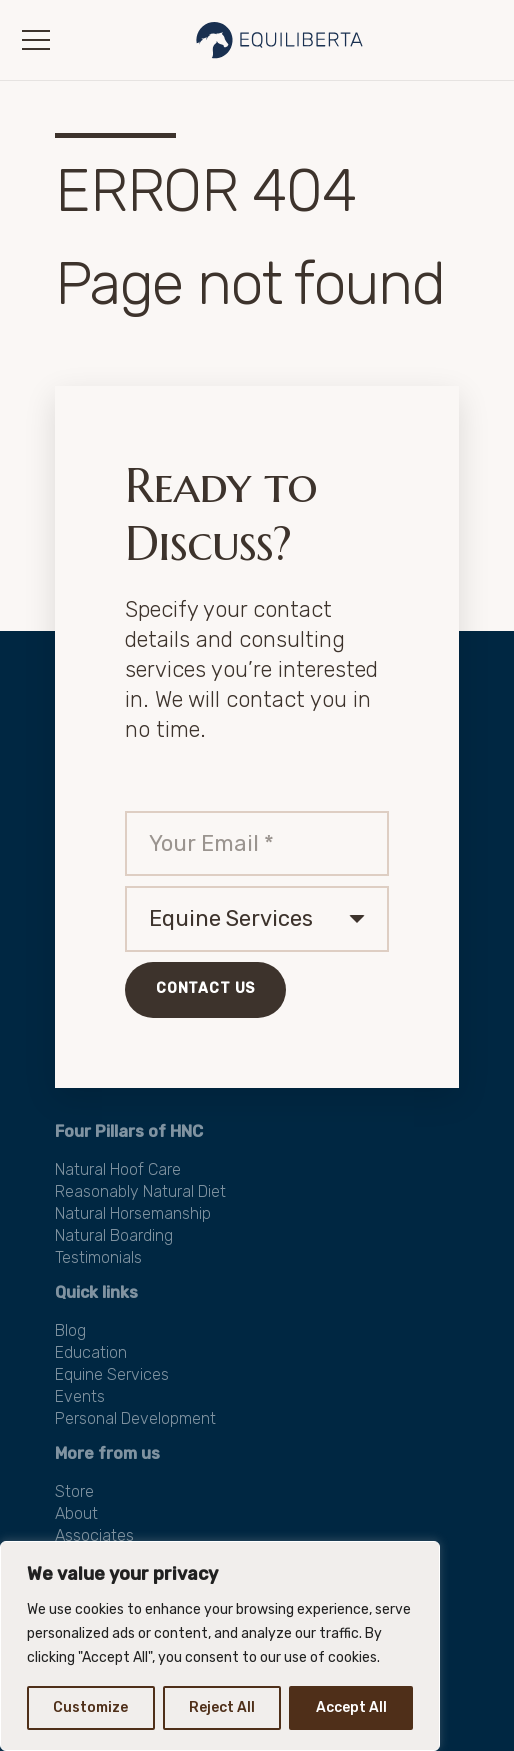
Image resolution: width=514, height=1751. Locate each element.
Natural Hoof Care (118, 1169)
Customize (90, 1707)
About (76, 1513)
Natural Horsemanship (133, 1213)
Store (74, 1491)
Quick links (96, 1292)
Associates (94, 1535)
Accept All (351, 1707)
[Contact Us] (205, 990)
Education (91, 1352)
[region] (220, 1646)
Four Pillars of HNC (129, 1131)
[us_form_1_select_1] (257, 919)
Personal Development (135, 1418)
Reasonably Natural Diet (140, 1191)
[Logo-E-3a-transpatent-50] (280, 40)
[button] (35, 40)
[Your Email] (257, 844)
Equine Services (112, 1374)
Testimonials (98, 1257)
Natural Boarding (114, 1235)
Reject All (222, 1707)
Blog (70, 1330)
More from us (107, 1453)
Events (80, 1396)
